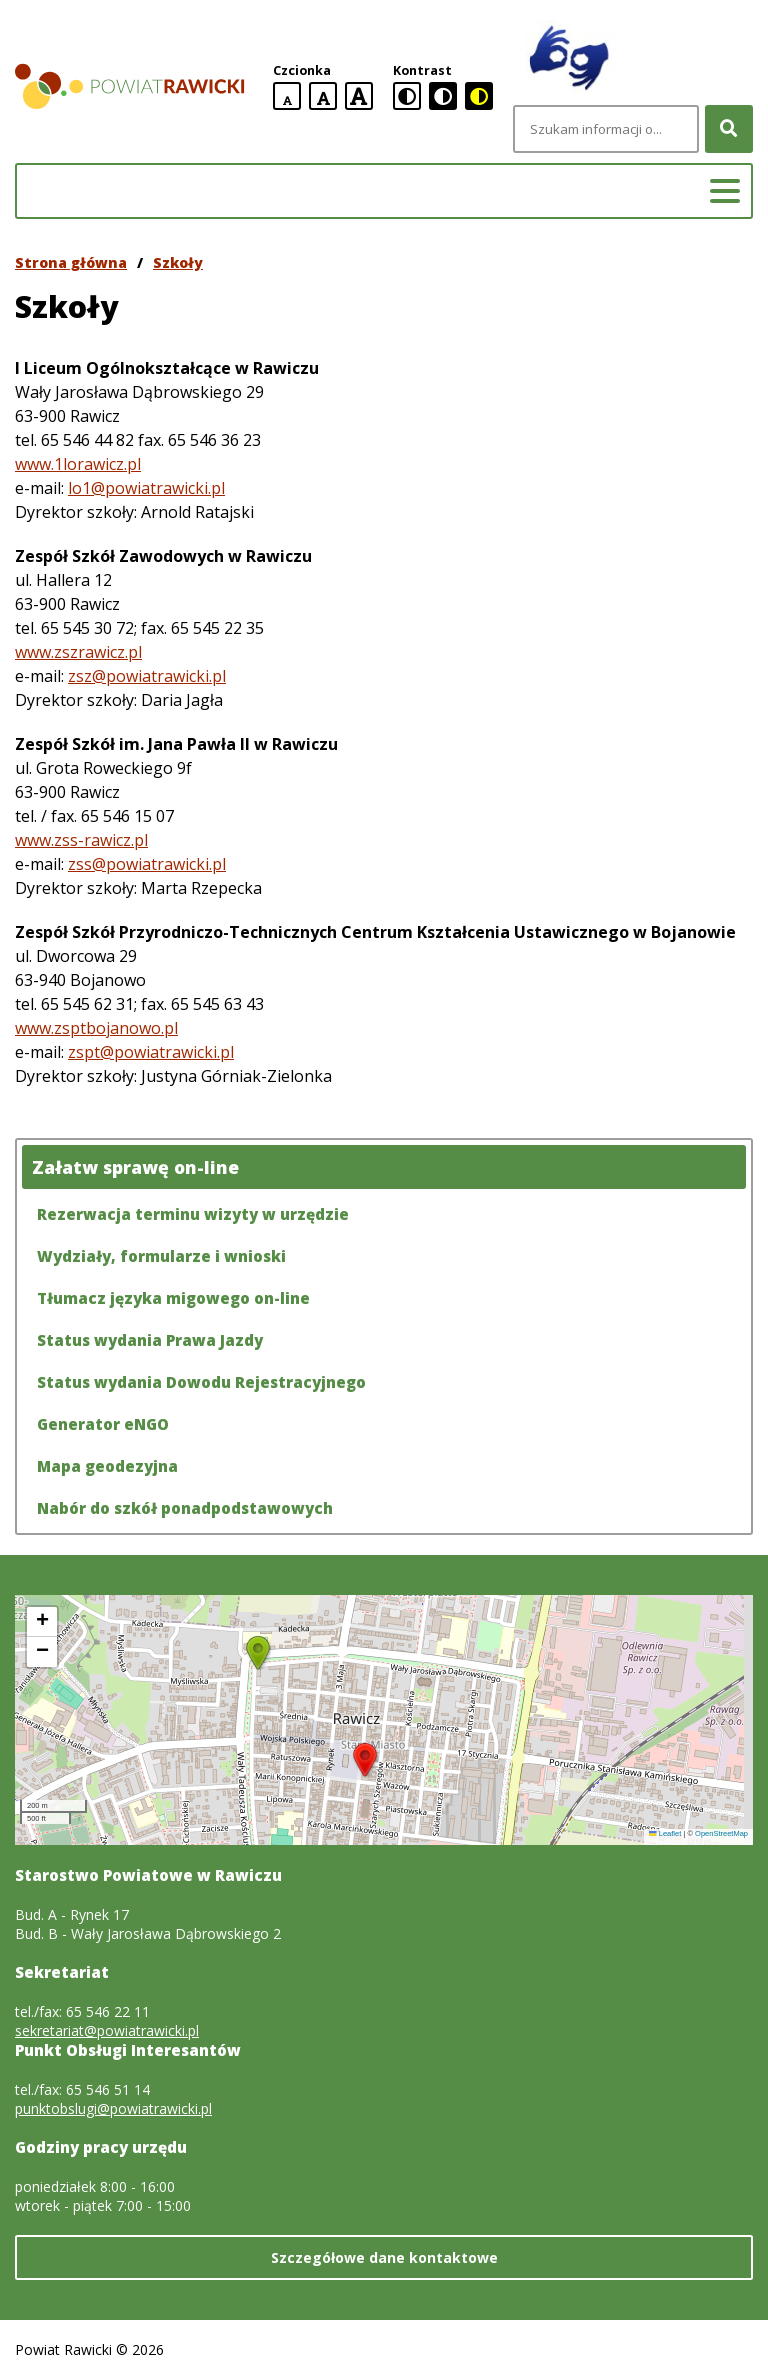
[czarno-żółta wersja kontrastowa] (479, 96)
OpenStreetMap (721, 1833)
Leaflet (665, 1833)
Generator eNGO (103, 1424)
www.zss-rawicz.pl (81, 840)
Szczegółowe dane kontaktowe (384, 2257)
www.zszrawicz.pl (78, 652)
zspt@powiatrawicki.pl (151, 1052)
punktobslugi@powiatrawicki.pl (113, 2108)
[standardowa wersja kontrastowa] (407, 96)
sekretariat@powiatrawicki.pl (107, 2030)
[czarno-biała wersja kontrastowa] (443, 96)
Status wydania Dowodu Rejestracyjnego (201, 1382)
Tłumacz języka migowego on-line (173, 1298)
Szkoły (178, 262)
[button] (365, 1760)
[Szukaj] (729, 129)
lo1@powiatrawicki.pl (146, 488)
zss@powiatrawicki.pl (147, 864)
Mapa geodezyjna (107, 1466)
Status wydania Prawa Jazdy (150, 1340)
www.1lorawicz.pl (78, 464)
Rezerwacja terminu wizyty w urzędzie (193, 1214)
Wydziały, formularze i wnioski (161, 1256)
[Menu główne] (725, 191)
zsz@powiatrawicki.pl (147, 676)
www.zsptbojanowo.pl (96, 1028)
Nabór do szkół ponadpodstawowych (185, 1508)
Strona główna (71, 262)
